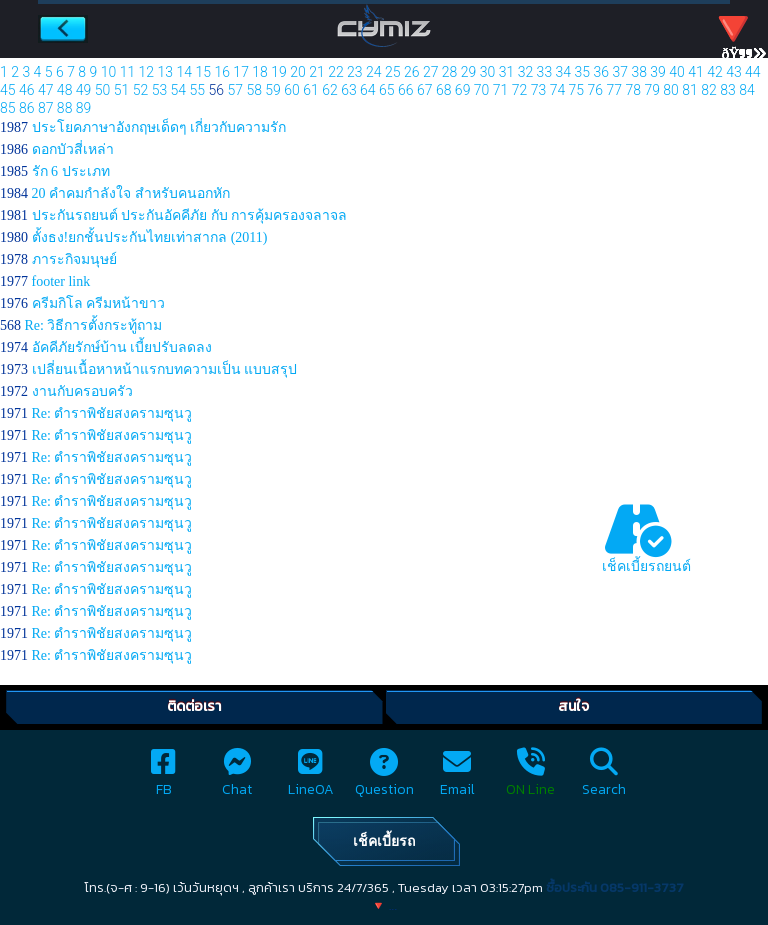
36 (601, 72)
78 (633, 90)
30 (488, 72)
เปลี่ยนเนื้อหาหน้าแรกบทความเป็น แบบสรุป (165, 369)
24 (374, 72)
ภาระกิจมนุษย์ (74, 259)
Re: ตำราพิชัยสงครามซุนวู (112, 413)
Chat (237, 778)
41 (696, 72)
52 (141, 90)
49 (84, 90)
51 (122, 90)
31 (507, 72)
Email (457, 778)
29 (469, 72)
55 (198, 90)
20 (298, 72)
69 (463, 90)
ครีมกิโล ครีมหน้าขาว (99, 303)
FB (163, 778)
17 (241, 72)
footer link (61, 281)
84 (747, 90)
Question (384, 778)
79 (652, 90)
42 (715, 72)
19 (279, 72)
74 (558, 90)
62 (330, 90)
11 (128, 72)
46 (27, 90)
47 (46, 90)
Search (604, 778)
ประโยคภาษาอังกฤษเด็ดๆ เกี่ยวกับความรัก (159, 127)
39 (658, 72)
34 (564, 72)
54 (179, 90)
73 (539, 90)
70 (482, 90)
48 (65, 90)
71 (501, 90)
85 (8, 108)
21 (317, 72)
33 (545, 72)
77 (614, 90)
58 (254, 90)
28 (450, 72)
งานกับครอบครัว (82, 391)
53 (160, 90)
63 (349, 90)
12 (147, 72)
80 (671, 90)
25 (393, 72)
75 (577, 90)
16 (222, 72)
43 (734, 72)
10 (109, 72)
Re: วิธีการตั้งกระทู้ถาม (94, 325)
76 (596, 90)
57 (235, 90)
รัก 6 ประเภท (71, 171)
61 (311, 90)
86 (27, 108)
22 (336, 72)
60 (292, 90)
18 (260, 72)
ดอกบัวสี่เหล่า (73, 149)
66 (406, 90)
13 (166, 72)
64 (368, 90)
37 (620, 72)
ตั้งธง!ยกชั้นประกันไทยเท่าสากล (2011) (150, 237)
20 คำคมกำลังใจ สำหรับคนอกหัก (131, 193)
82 (709, 90)
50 (103, 90)
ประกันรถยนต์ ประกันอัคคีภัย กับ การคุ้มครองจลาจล (190, 215)
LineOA (311, 778)
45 (8, 90)
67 (425, 90)
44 (753, 72)
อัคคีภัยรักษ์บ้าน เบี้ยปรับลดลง (122, 347)
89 (84, 108)
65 (387, 90)
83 (728, 90)
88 (65, 108)
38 (639, 72)
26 (412, 72)
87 (46, 108)
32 (526, 72)
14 (185, 72)
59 (273, 90)
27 (431, 72)
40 (677, 72)
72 (520, 90)
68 (444, 90)
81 (690, 90)
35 (583, 72)
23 (355, 72)
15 (203, 72)
